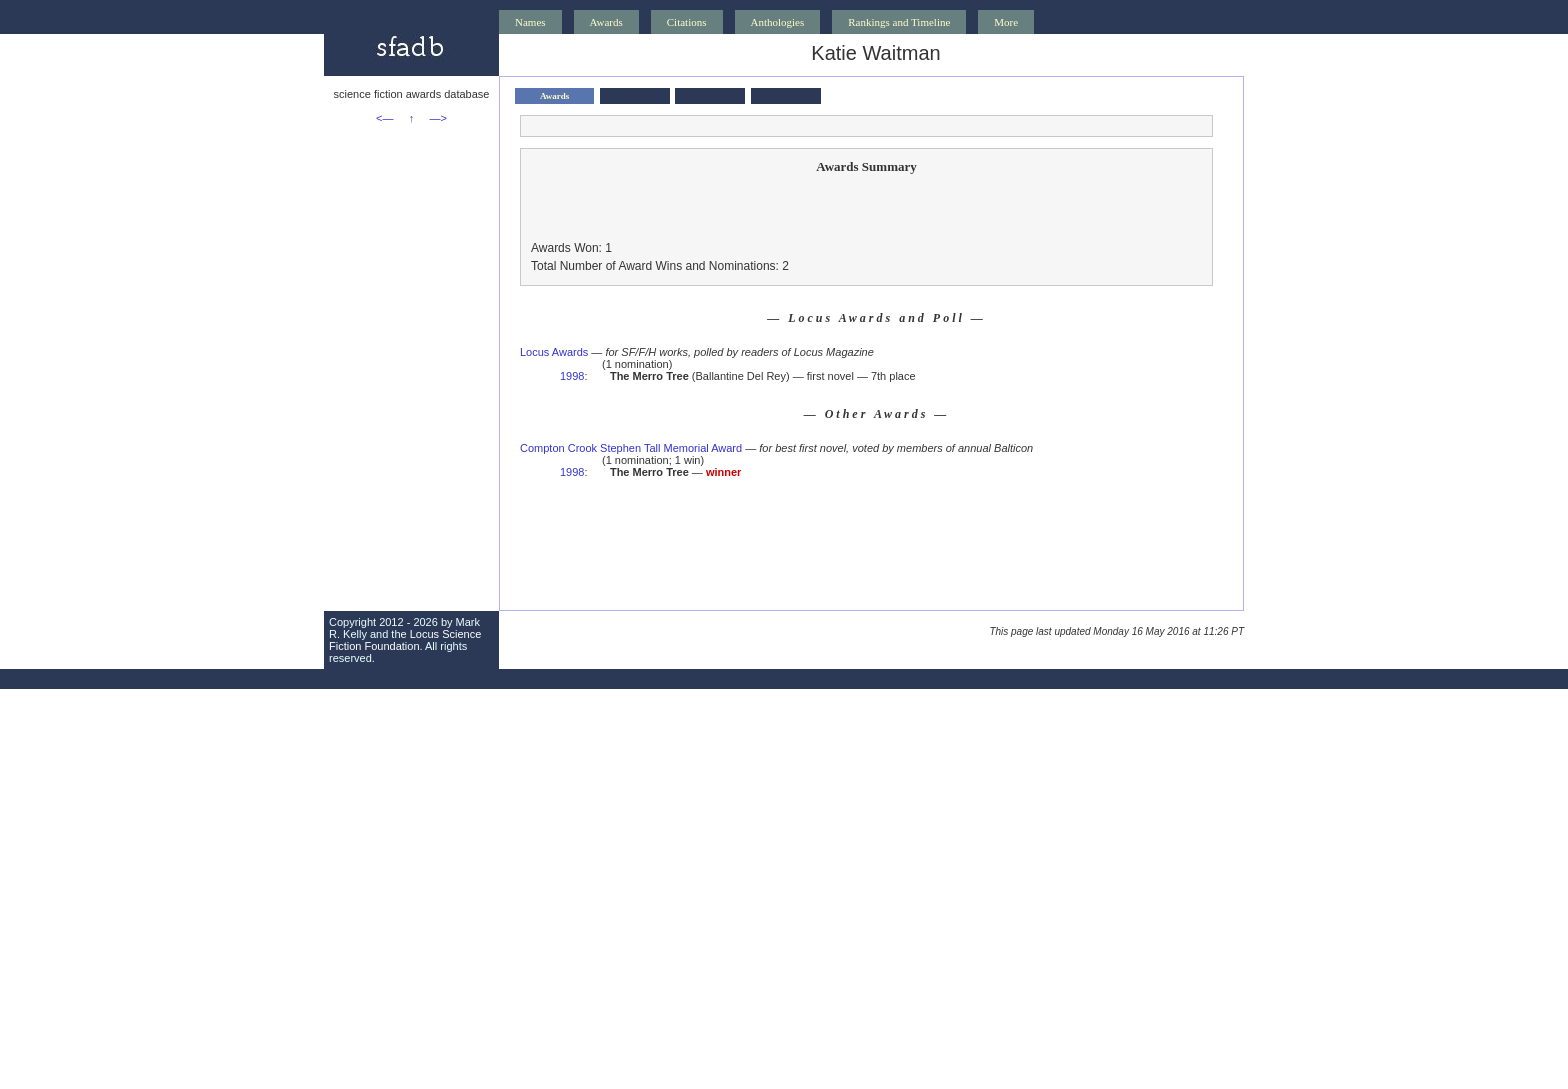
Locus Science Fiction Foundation (405, 640)
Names (530, 22)
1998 (572, 376)
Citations (687, 22)
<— (384, 118)
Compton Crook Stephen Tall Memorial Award (631, 448)
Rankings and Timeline (899, 22)
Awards (606, 22)
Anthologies (778, 22)
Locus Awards (554, 352)
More (1006, 22)
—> (438, 118)
